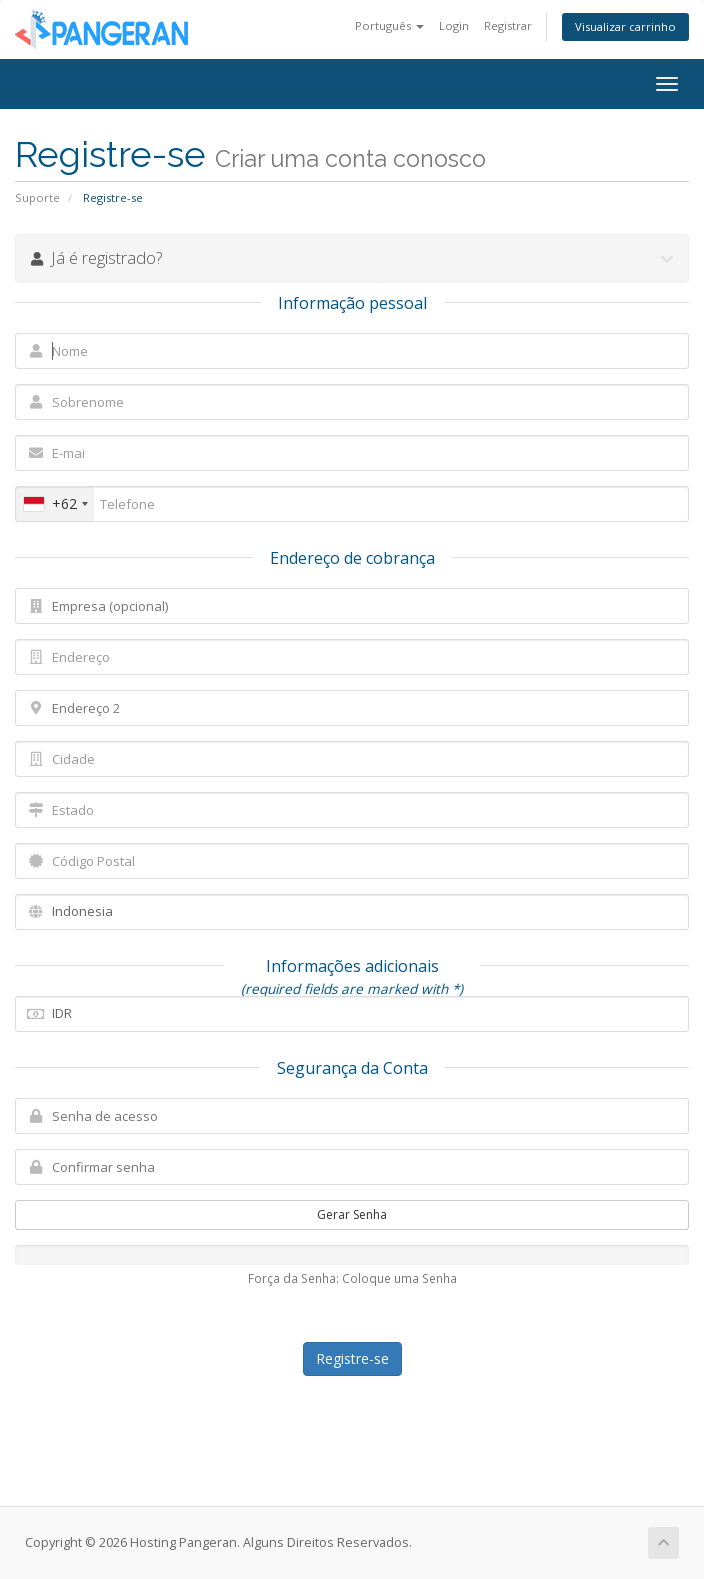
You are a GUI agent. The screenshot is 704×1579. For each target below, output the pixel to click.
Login (454, 25)
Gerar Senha (352, 1214)
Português (389, 25)
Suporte (37, 197)
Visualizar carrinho (625, 26)
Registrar (508, 25)
